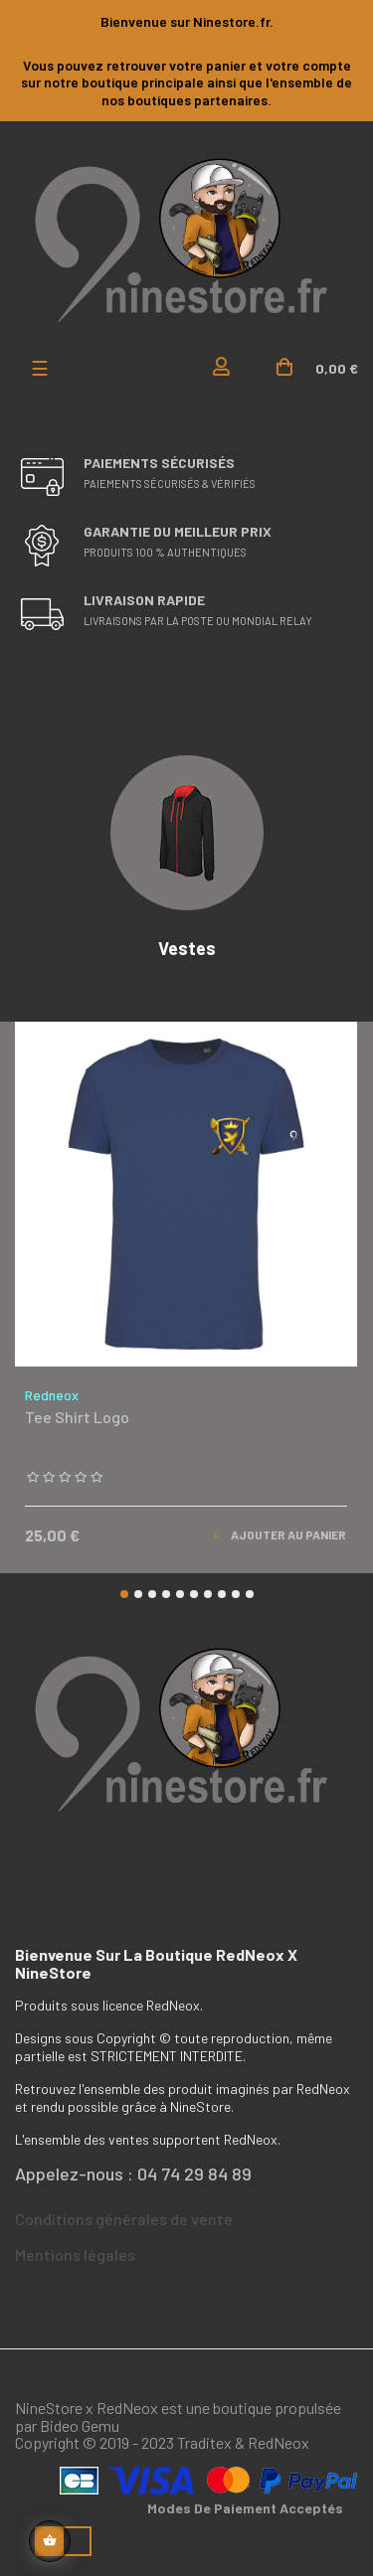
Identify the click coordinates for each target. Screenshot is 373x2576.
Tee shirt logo (77, 1417)
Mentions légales (75, 2254)
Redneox (52, 1394)
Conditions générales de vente (124, 2218)
